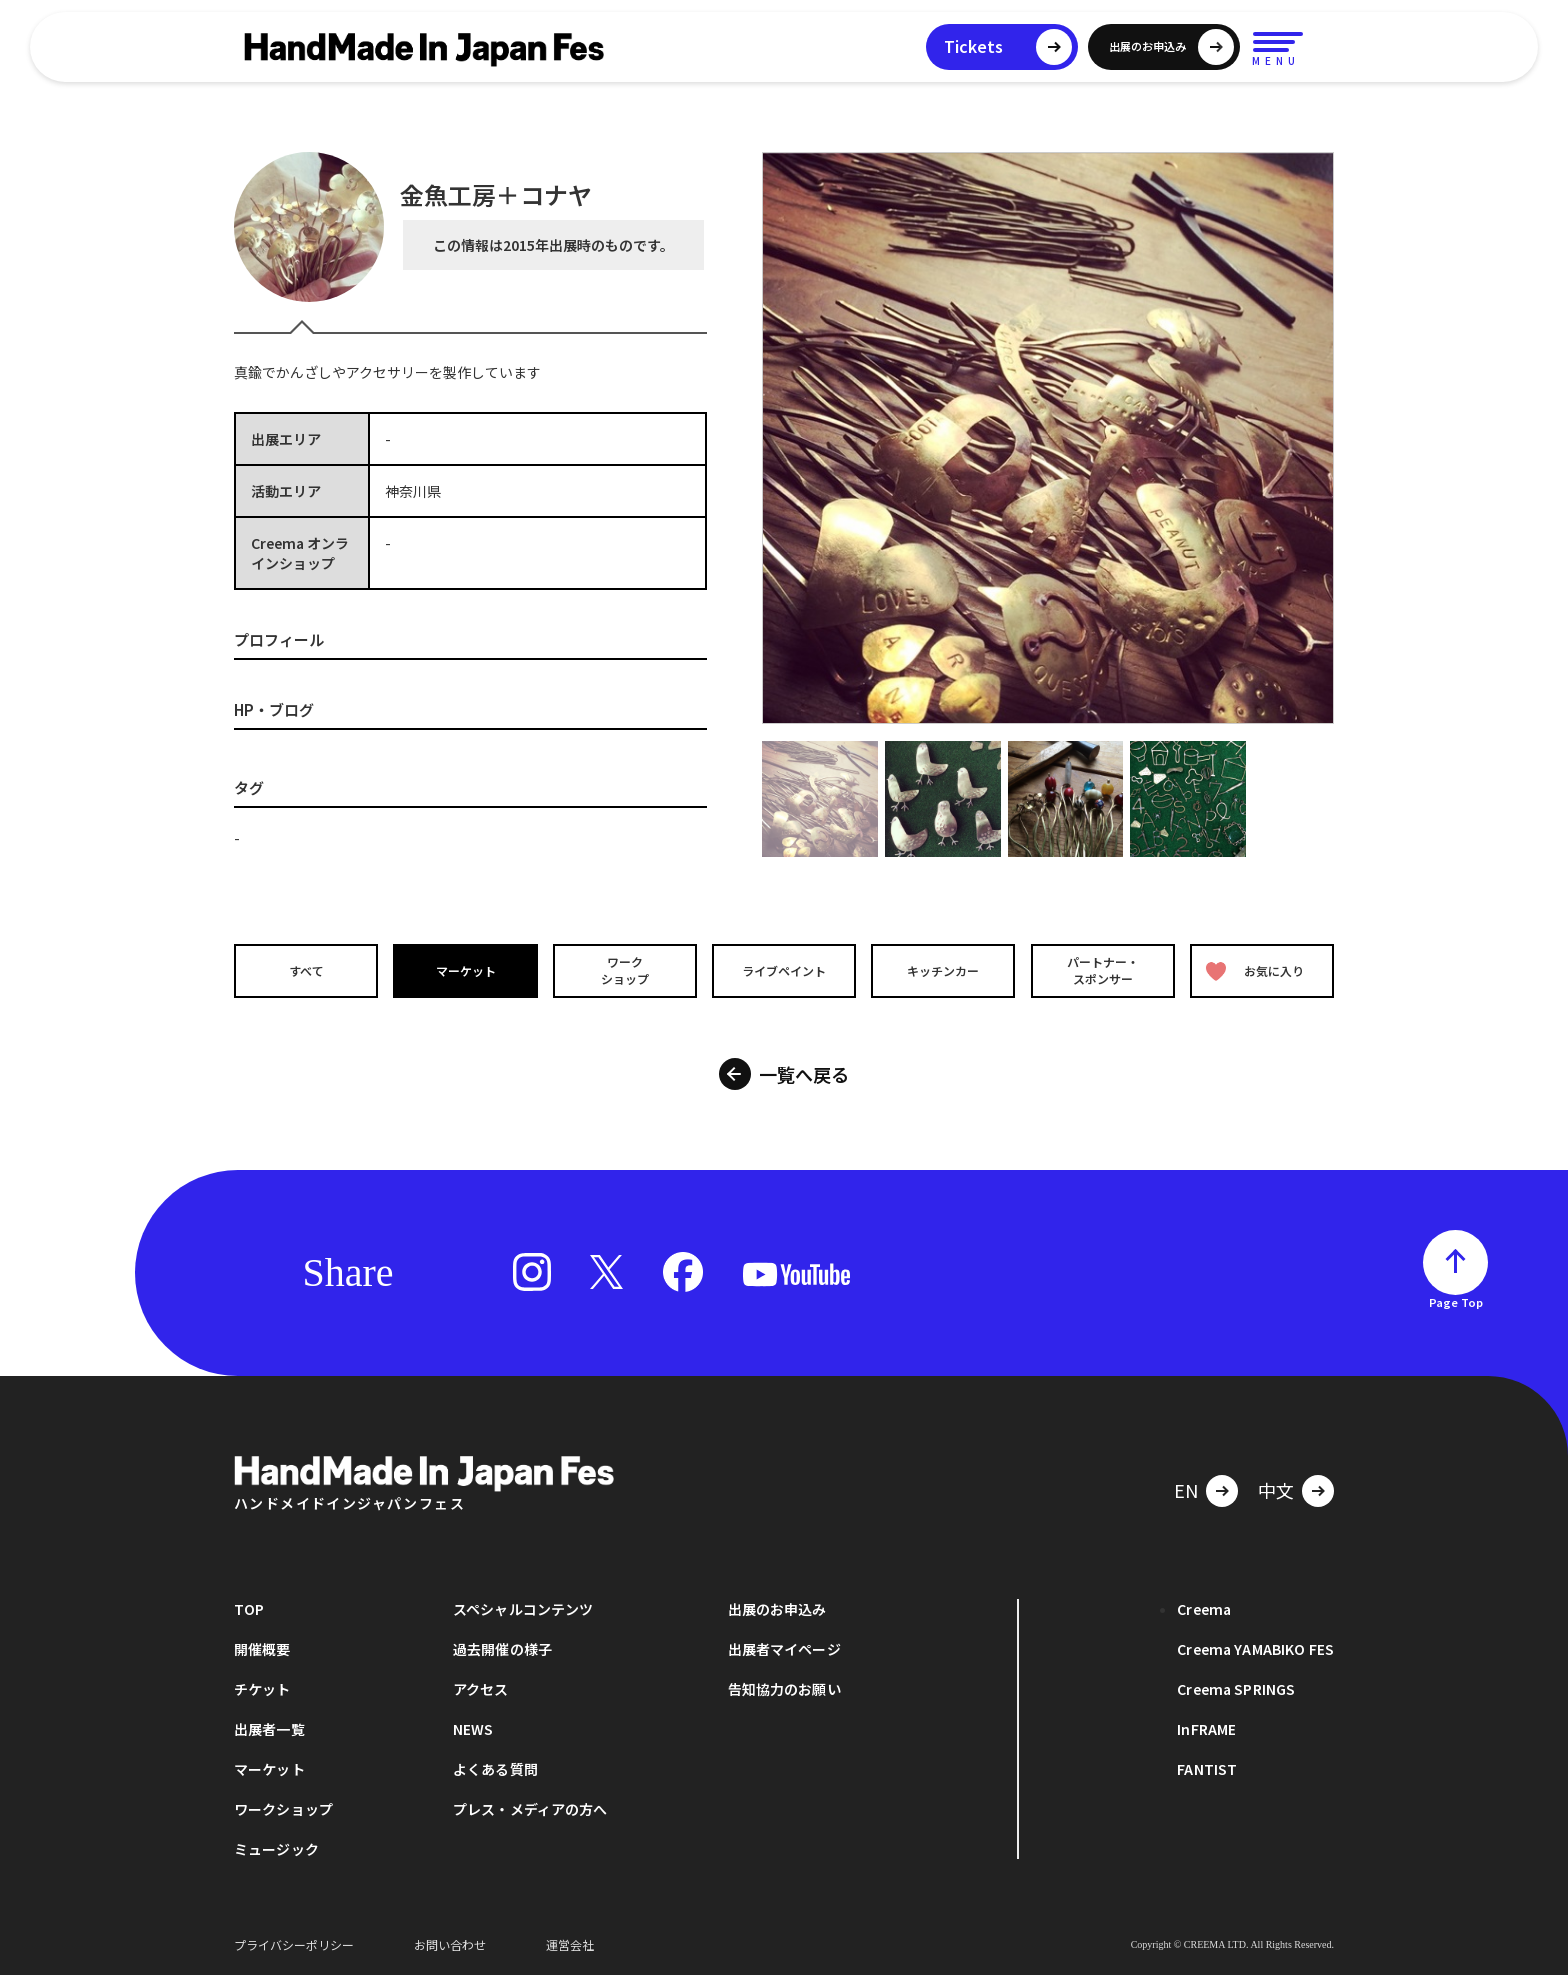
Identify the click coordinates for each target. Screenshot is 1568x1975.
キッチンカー (944, 969)
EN (1186, 1490)
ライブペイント (784, 969)
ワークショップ (624, 970)
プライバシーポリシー (294, 1944)
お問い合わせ (450, 1944)
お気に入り (1257, 970)
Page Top (1456, 1302)
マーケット (465, 969)
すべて (304, 969)
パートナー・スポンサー (1104, 970)
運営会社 (570, 1944)
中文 (1276, 1490)
